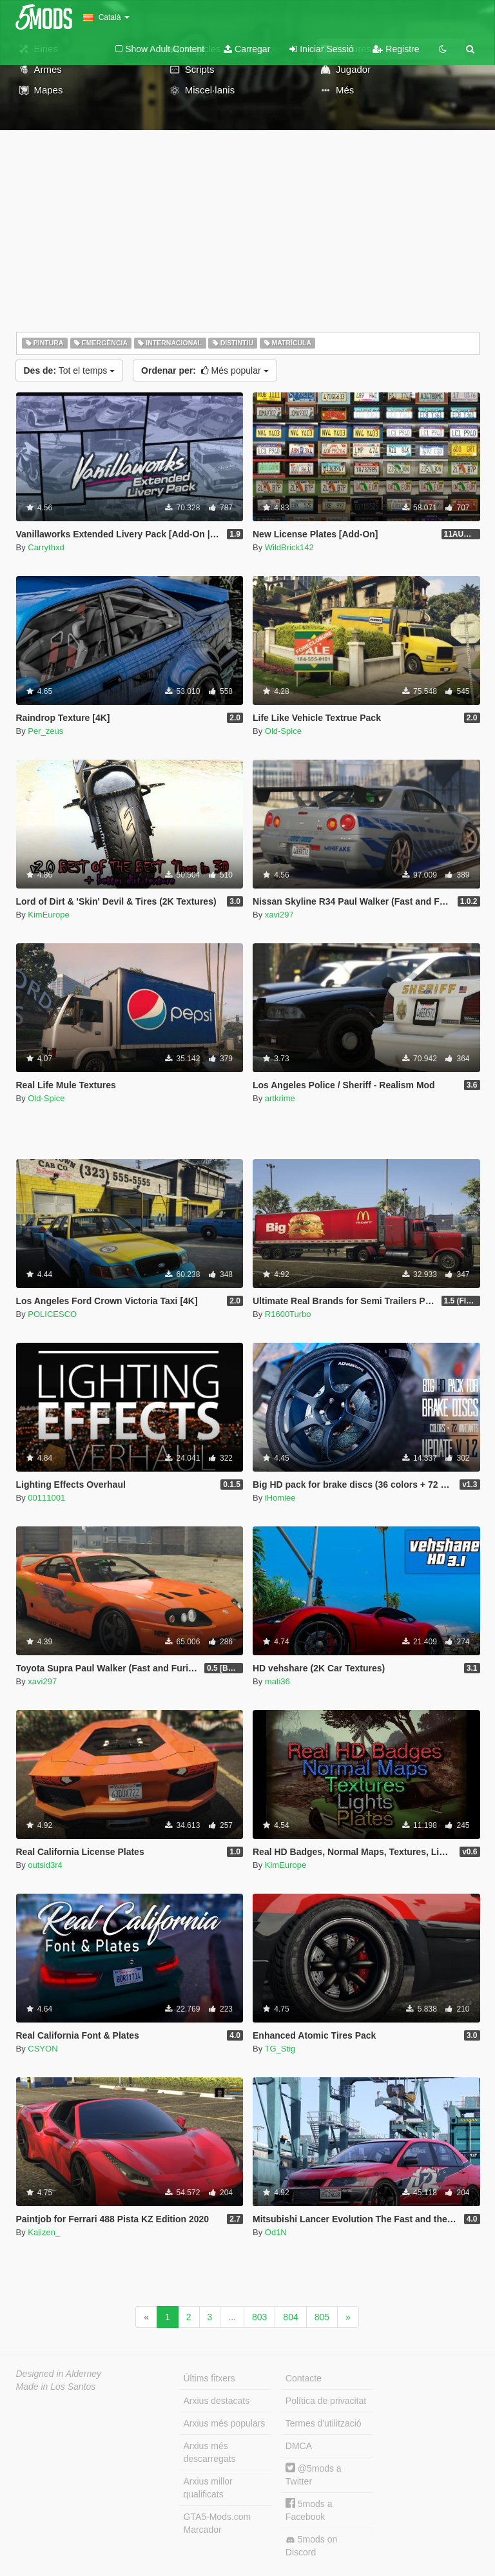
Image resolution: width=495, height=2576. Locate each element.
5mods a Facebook (309, 2510)
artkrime (280, 1098)
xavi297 (279, 914)
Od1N (276, 2232)
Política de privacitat (326, 2401)
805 (322, 2317)
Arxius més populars (225, 2423)
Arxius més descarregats (210, 2452)
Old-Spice (283, 731)
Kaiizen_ (44, 2232)
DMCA (299, 2446)
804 (290, 2317)
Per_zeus (45, 731)
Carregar (247, 49)
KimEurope (48, 914)
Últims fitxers (209, 2378)
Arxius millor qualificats (208, 2487)
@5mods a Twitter (314, 2474)
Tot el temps (69, 370)
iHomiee (280, 1498)
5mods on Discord (311, 2545)
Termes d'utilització (324, 2423)
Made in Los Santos (56, 2386)
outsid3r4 (45, 1865)
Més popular (204, 370)
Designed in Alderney (59, 2374)
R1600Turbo (288, 1314)
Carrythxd (46, 547)
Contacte (304, 2378)
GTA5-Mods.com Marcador (217, 2523)
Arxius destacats (217, 2401)
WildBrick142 (289, 547)
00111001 (46, 1498)
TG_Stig (280, 2048)
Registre (396, 49)
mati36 (277, 1681)
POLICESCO (52, 1314)
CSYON (42, 2048)
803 (259, 2317)
